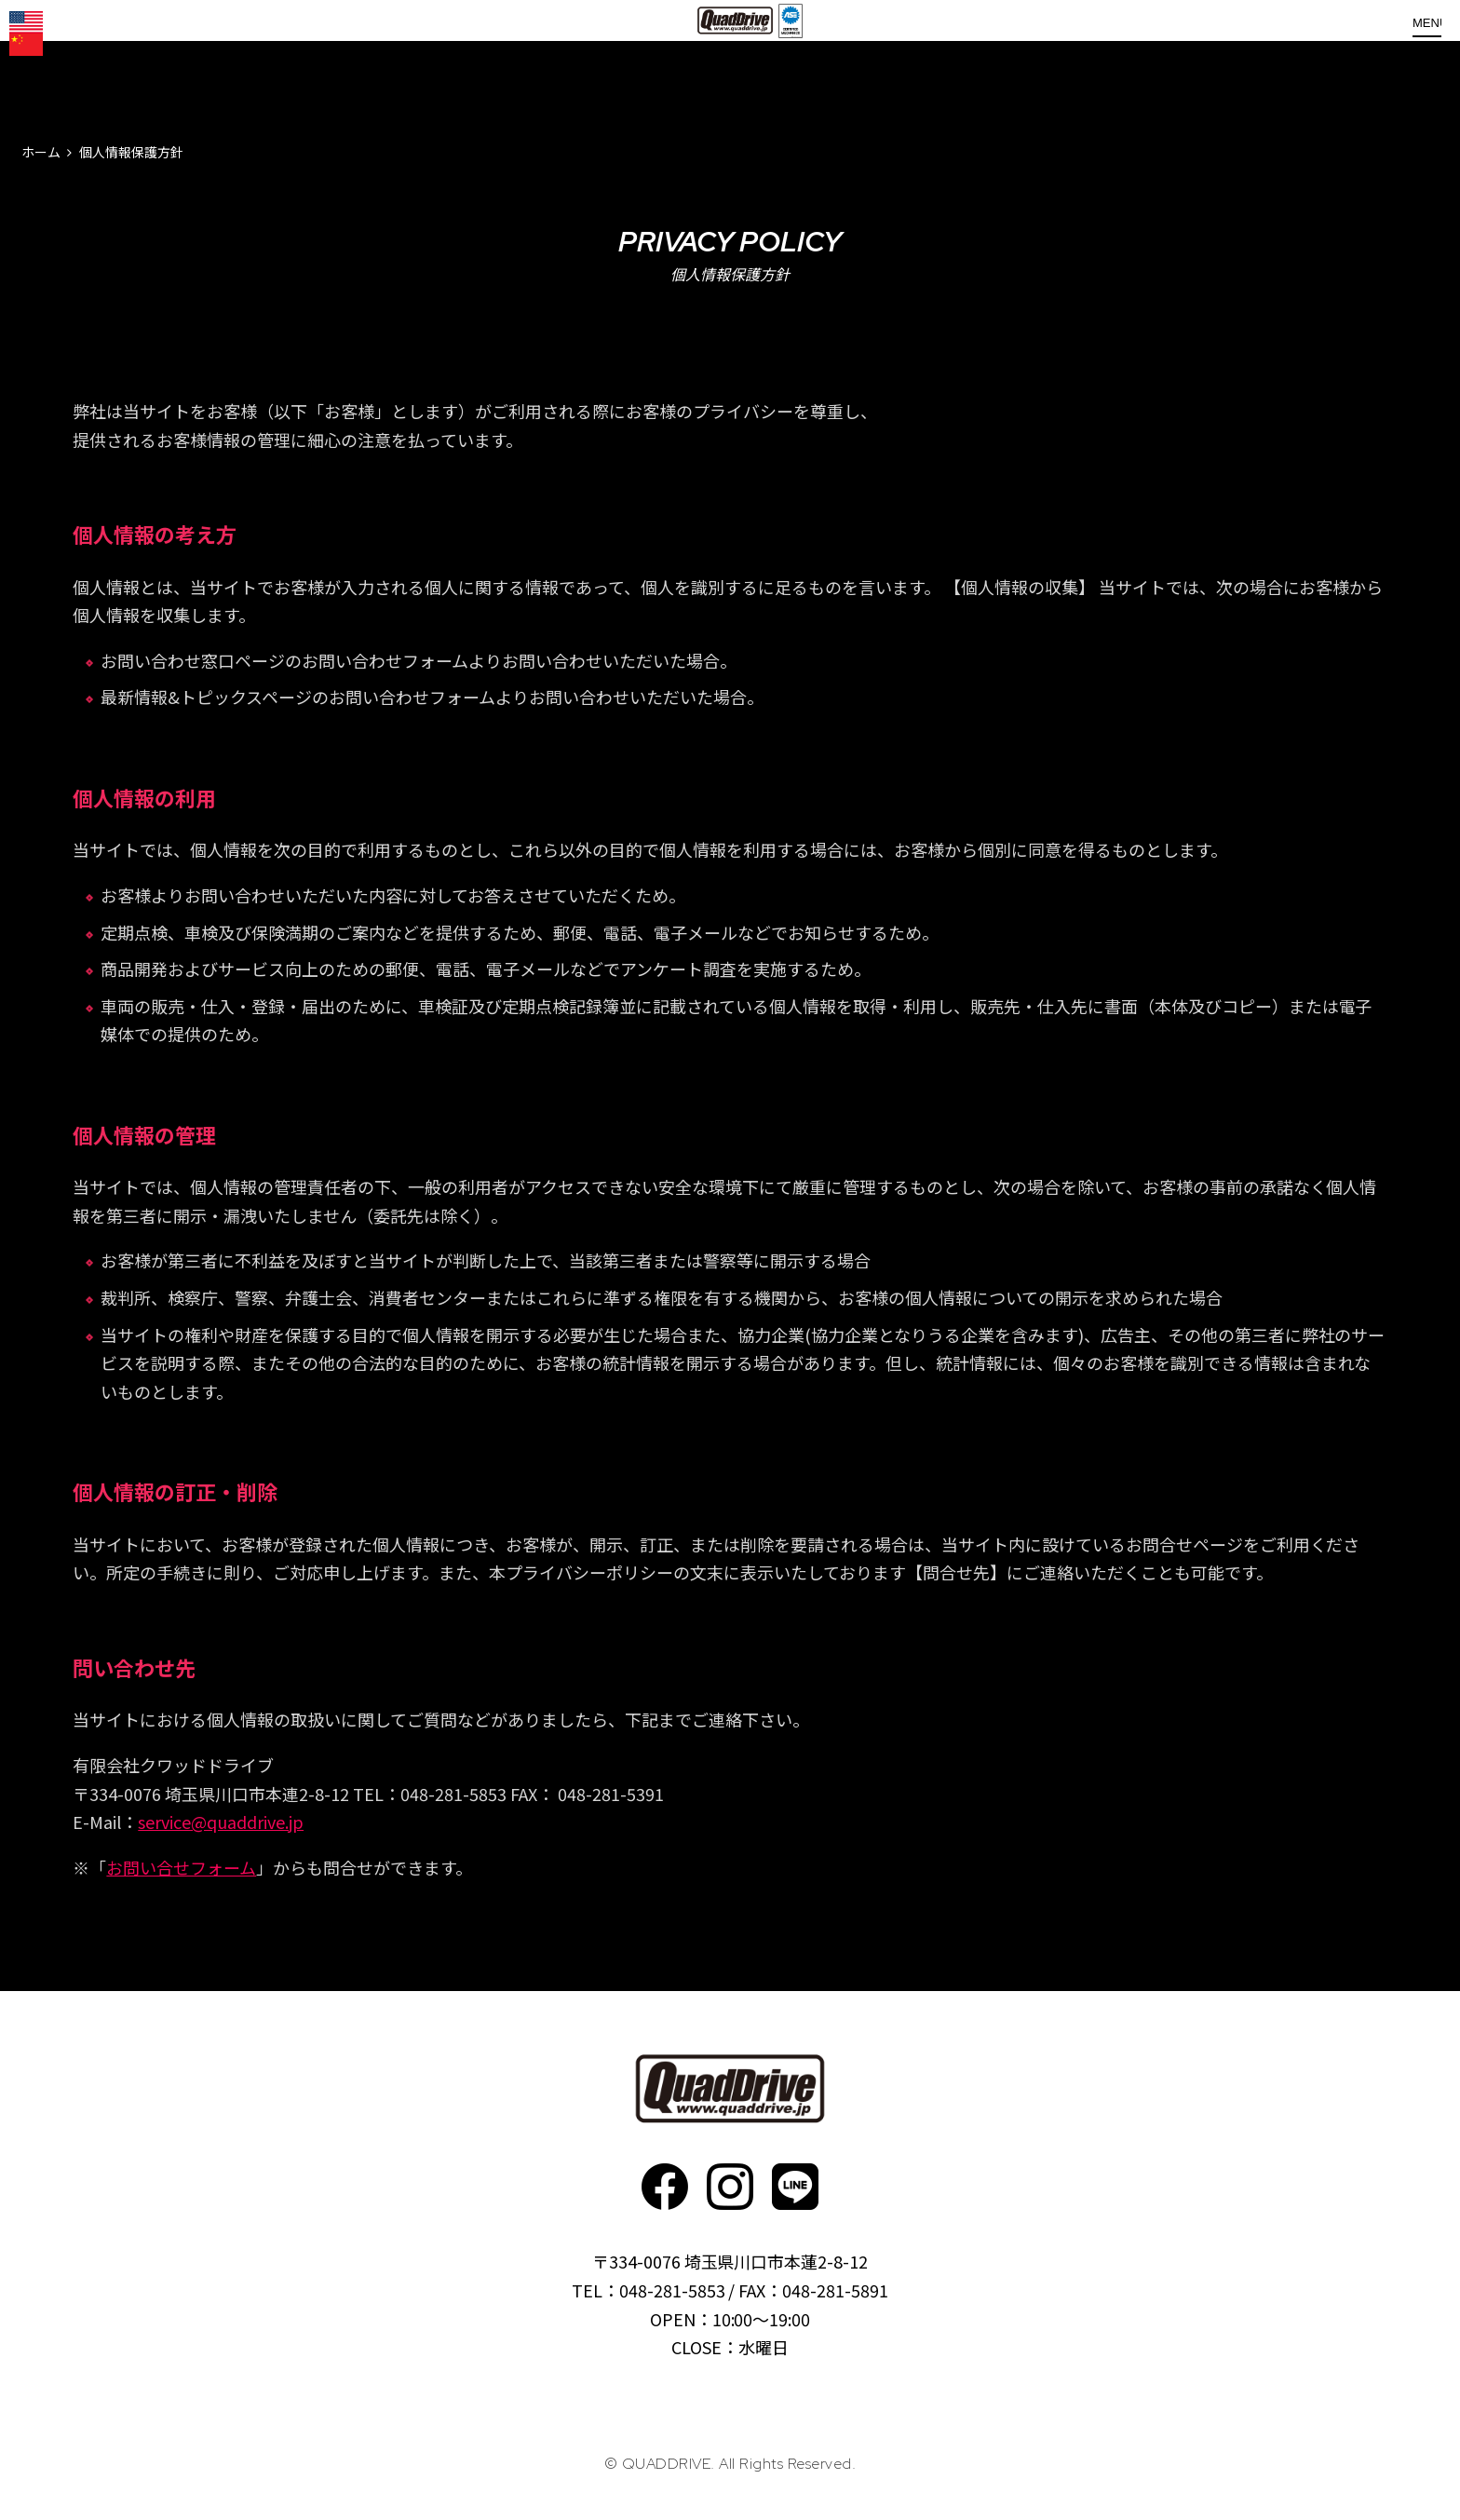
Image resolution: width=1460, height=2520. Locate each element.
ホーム (41, 151)
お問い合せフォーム (181, 1867)
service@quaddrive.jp (221, 1821)
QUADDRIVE (737, 56)
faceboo (665, 2186)
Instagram (730, 2186)
